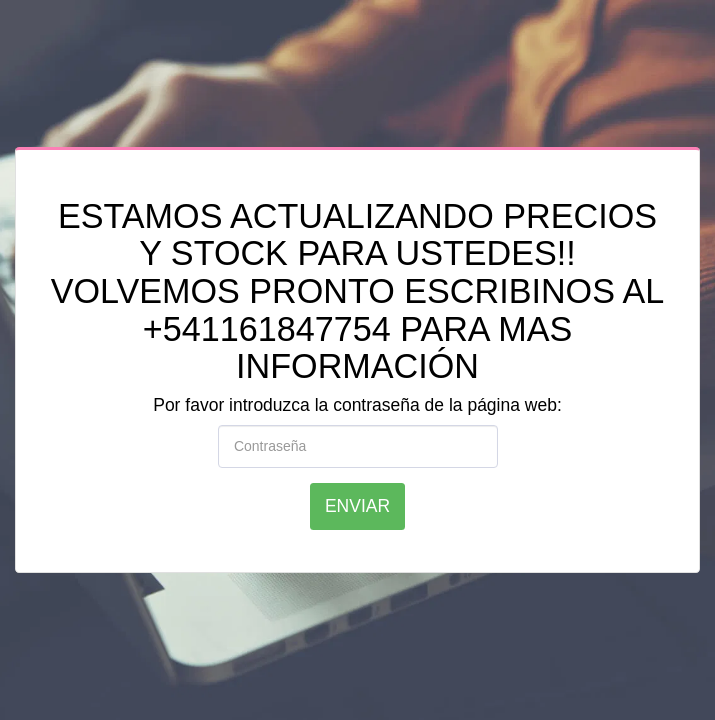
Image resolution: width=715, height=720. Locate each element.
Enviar (357, 506)
